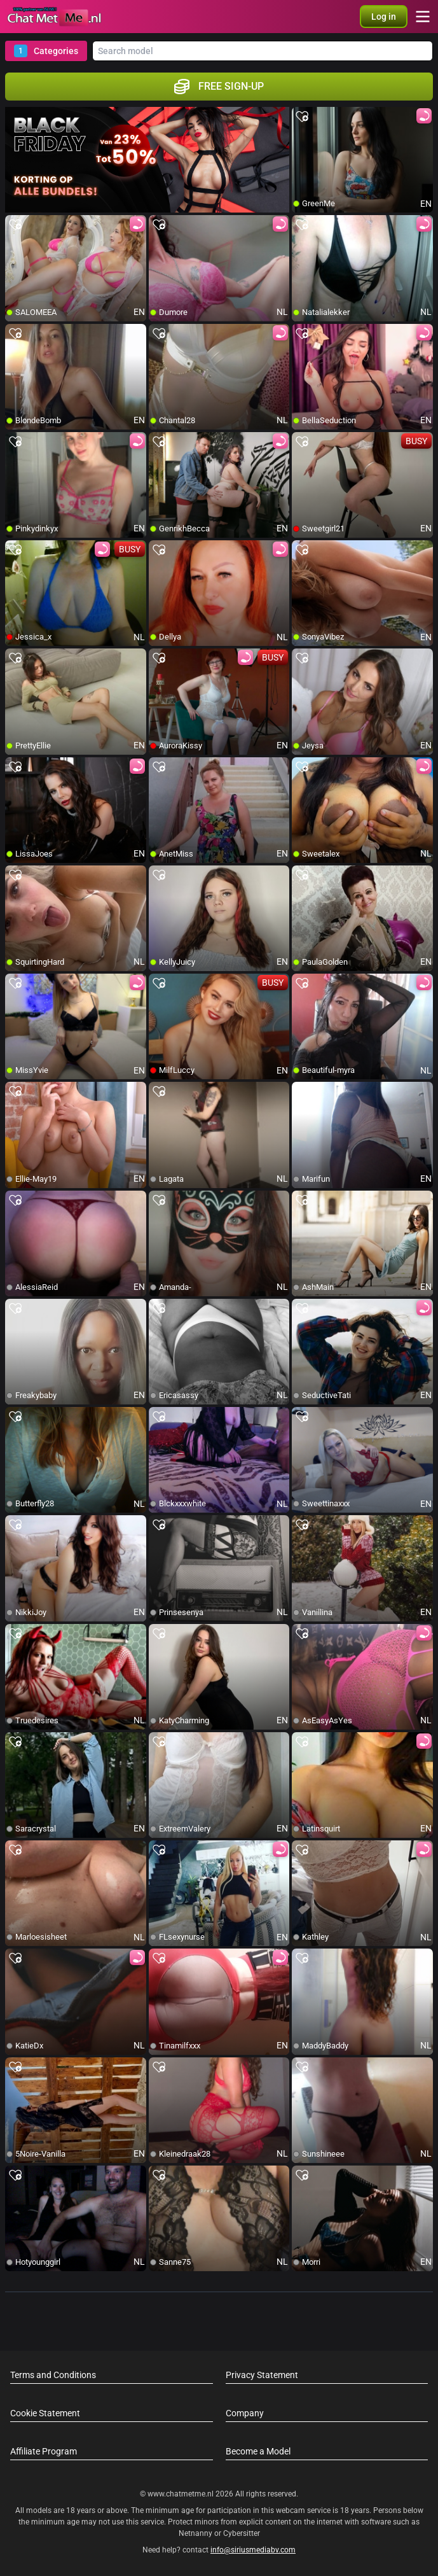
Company (245, 2413)
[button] (383, 16)
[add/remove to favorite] (302, 117)
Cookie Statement (45, 2413)
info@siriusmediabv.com (253, 2549)
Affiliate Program (43, 2451)
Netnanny (196, 2533)
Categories (46, 51)
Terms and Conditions (53, 2375)
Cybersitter (241, 2533)
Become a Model (258, 2451)
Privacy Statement (262, 2375)
